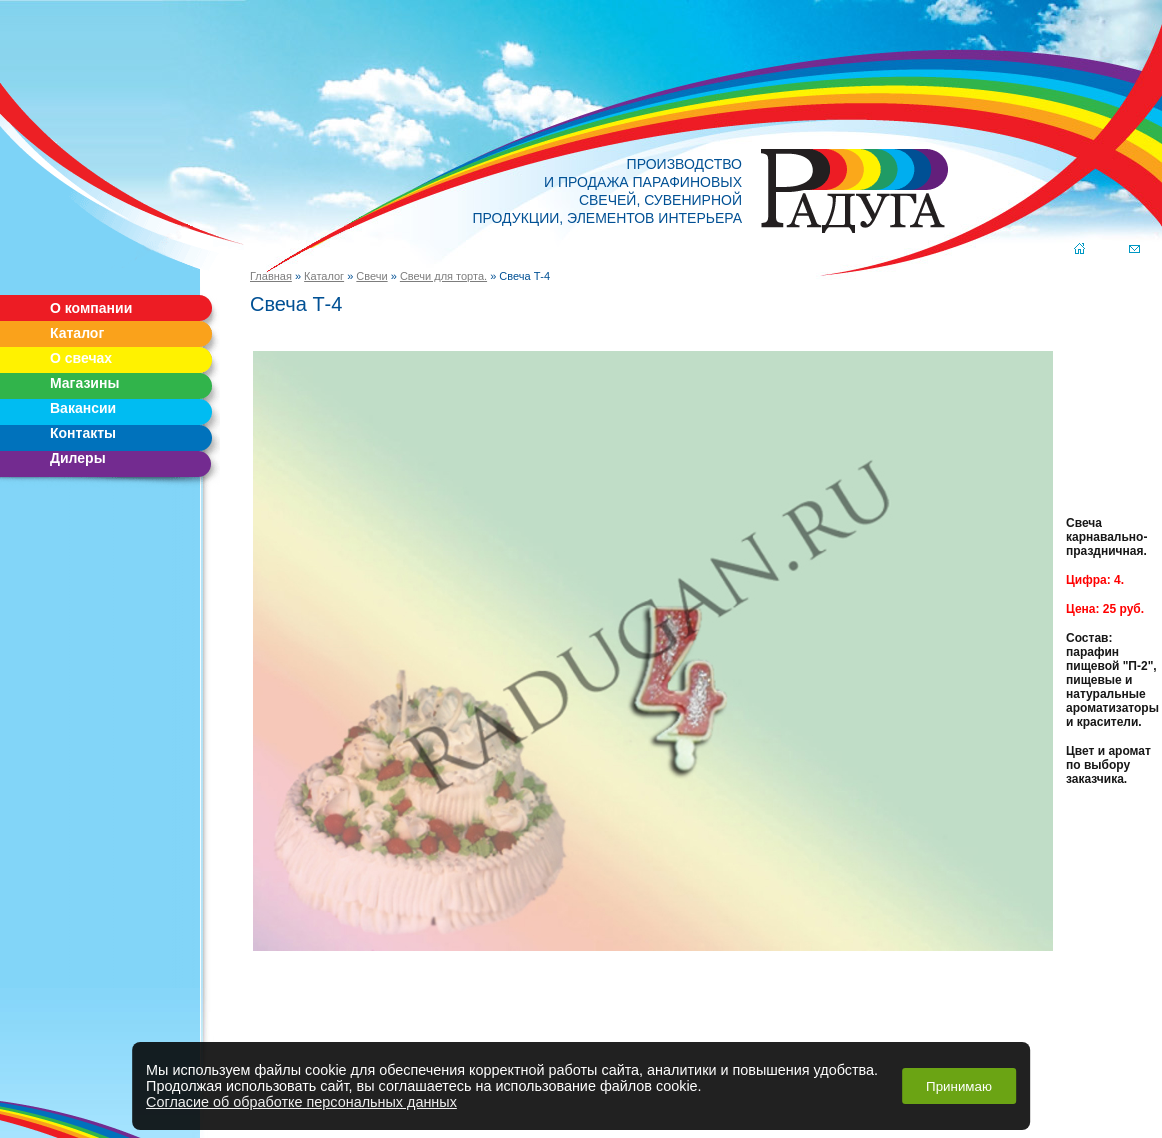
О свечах (81, 358)
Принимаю (959, 1086)
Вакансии (83, 408)
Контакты (83, 433)
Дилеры (78, 458)
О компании (91, 308)
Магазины (84, 383)
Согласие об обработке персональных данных (301, 1102)
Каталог (77, 333)
